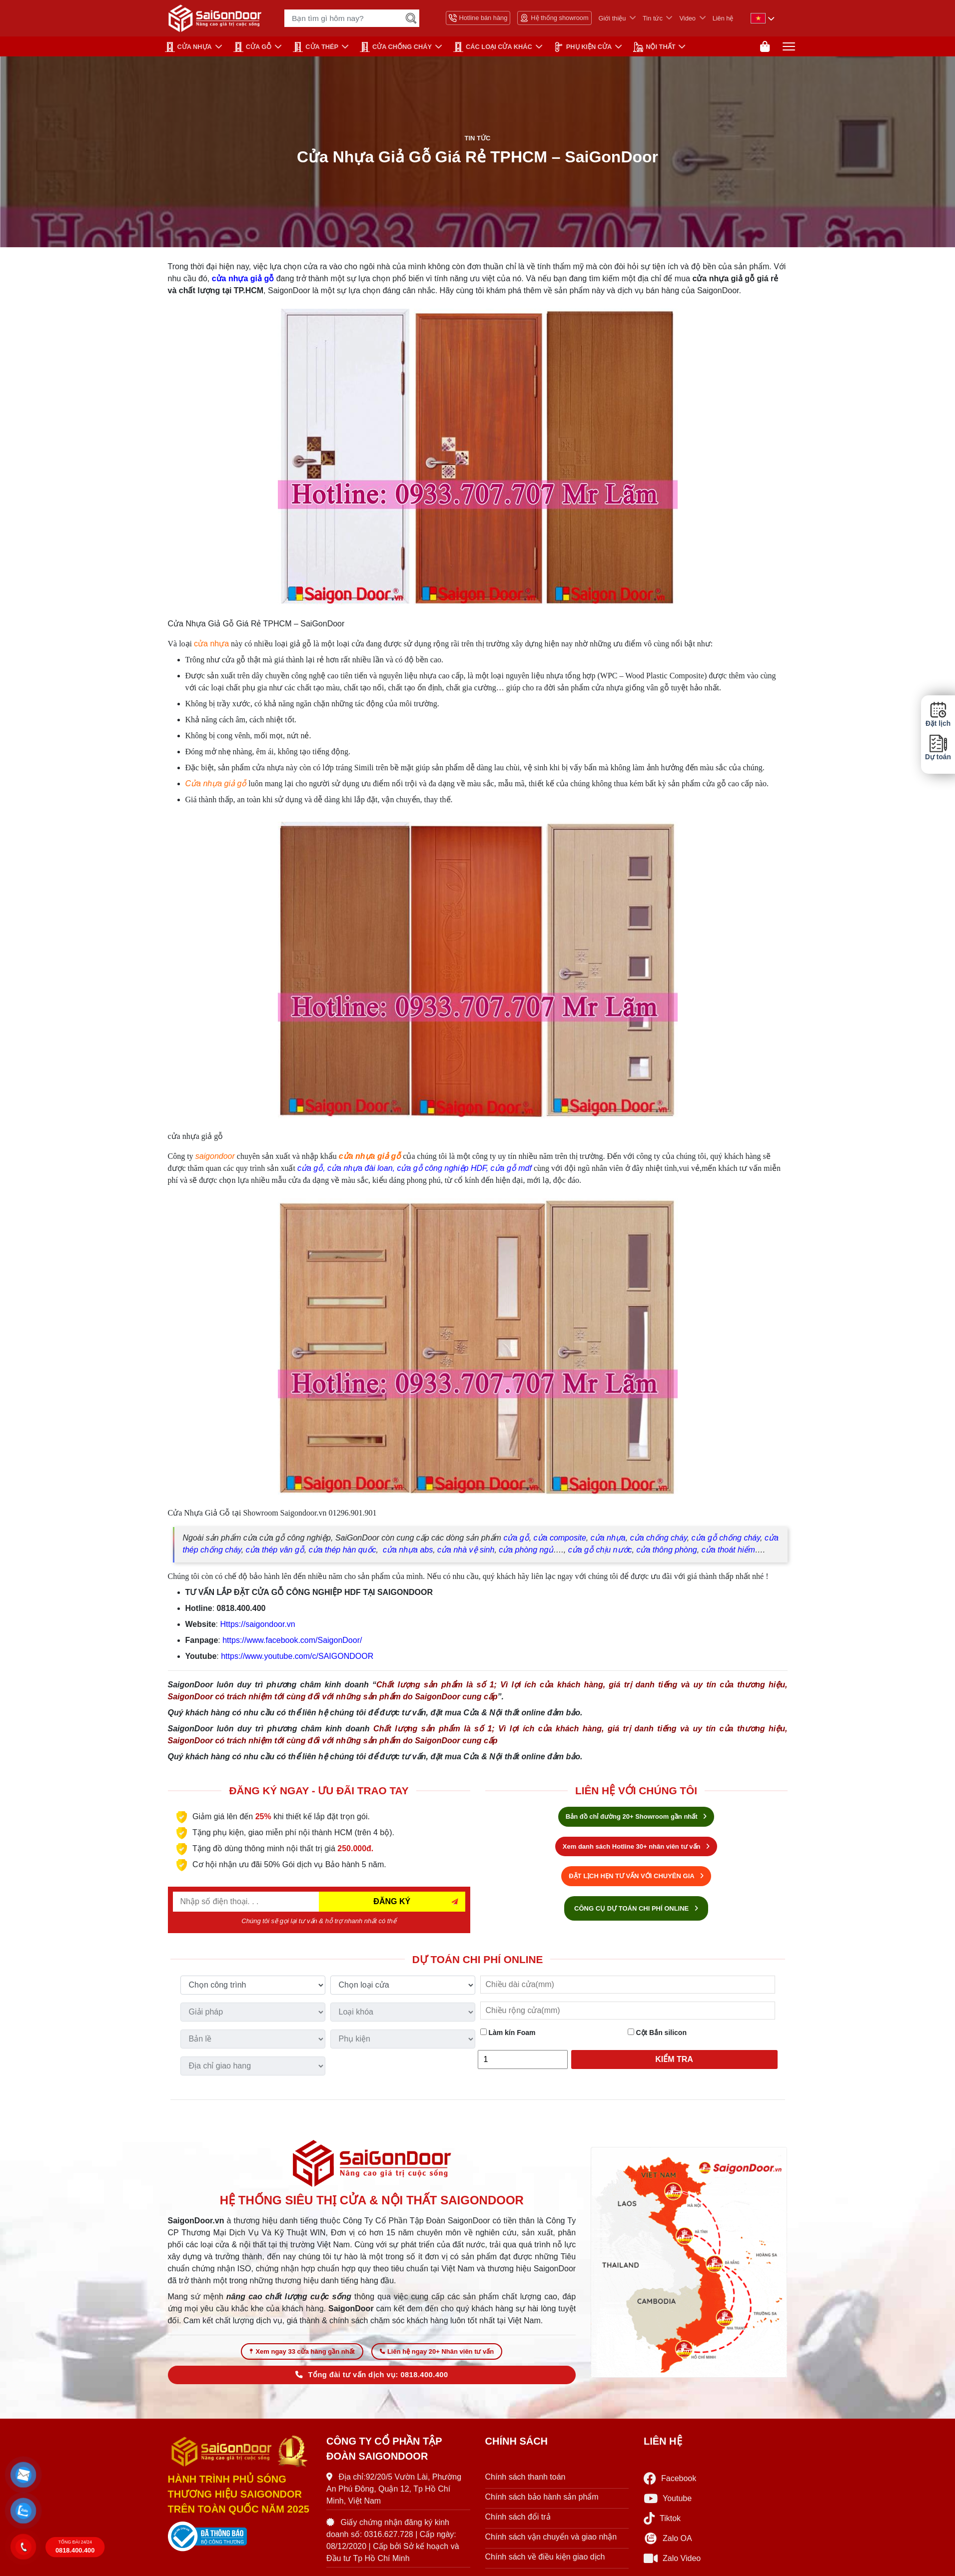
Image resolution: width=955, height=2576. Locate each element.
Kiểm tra (674, 2061)
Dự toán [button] (938, 747)
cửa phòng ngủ (526, 1551)
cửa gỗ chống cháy (726, 1540)
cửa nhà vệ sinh (465, 1551)
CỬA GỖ (252, 47)
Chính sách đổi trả (518, 2521)
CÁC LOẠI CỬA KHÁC (492, 47)
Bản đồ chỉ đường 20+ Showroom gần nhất (636, 1818)
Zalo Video (672, 2563)
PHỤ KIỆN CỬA (583, 47)
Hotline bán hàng (478, 18)
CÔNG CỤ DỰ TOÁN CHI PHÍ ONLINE (636, 1910)
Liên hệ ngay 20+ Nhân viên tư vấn (437, 2355)
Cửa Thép (315, 47)
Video (687, 18)
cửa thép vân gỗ (275, 1551)
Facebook (670, 2483)
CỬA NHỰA (188, 47)
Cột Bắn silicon (657, 2035)
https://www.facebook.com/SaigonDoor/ (292, 1642)
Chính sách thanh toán (525, 2481)
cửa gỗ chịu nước (600, 1551)
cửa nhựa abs (408, 1551)
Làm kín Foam (508, 2035)
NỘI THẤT (654, 47)
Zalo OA (668, 2543)
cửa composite (560, 1540)
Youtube (668, 2503)
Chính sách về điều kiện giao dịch (545, 2561)
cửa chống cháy (658, 1540)
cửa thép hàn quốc (342, 1551)
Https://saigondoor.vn (257, 1626)
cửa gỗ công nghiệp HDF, (442, 1170)
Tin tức (653, 18)
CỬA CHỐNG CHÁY (396, 47)
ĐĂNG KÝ (391, 1903)
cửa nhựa (211, 645)
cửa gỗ (310, 1170)
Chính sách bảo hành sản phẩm (542, 2501)
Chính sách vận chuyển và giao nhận (551, 2541)
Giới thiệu (612, 18)
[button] (23, 2475)
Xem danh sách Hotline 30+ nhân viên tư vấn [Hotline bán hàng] (636, 1848)
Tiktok (662, 2523)
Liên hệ (723, 18)
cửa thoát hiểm (728, 1551)
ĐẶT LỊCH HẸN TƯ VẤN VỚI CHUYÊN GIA (636, 1878)
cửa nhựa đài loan (360, 1170)
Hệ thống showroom (554, 18)
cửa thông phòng (666, 1551)
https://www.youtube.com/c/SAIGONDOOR (297, 1658)
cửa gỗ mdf (511, 1170)
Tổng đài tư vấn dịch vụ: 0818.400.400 (371, 2379)
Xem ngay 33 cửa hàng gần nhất (302, 2355)
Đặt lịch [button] (938, 714)
